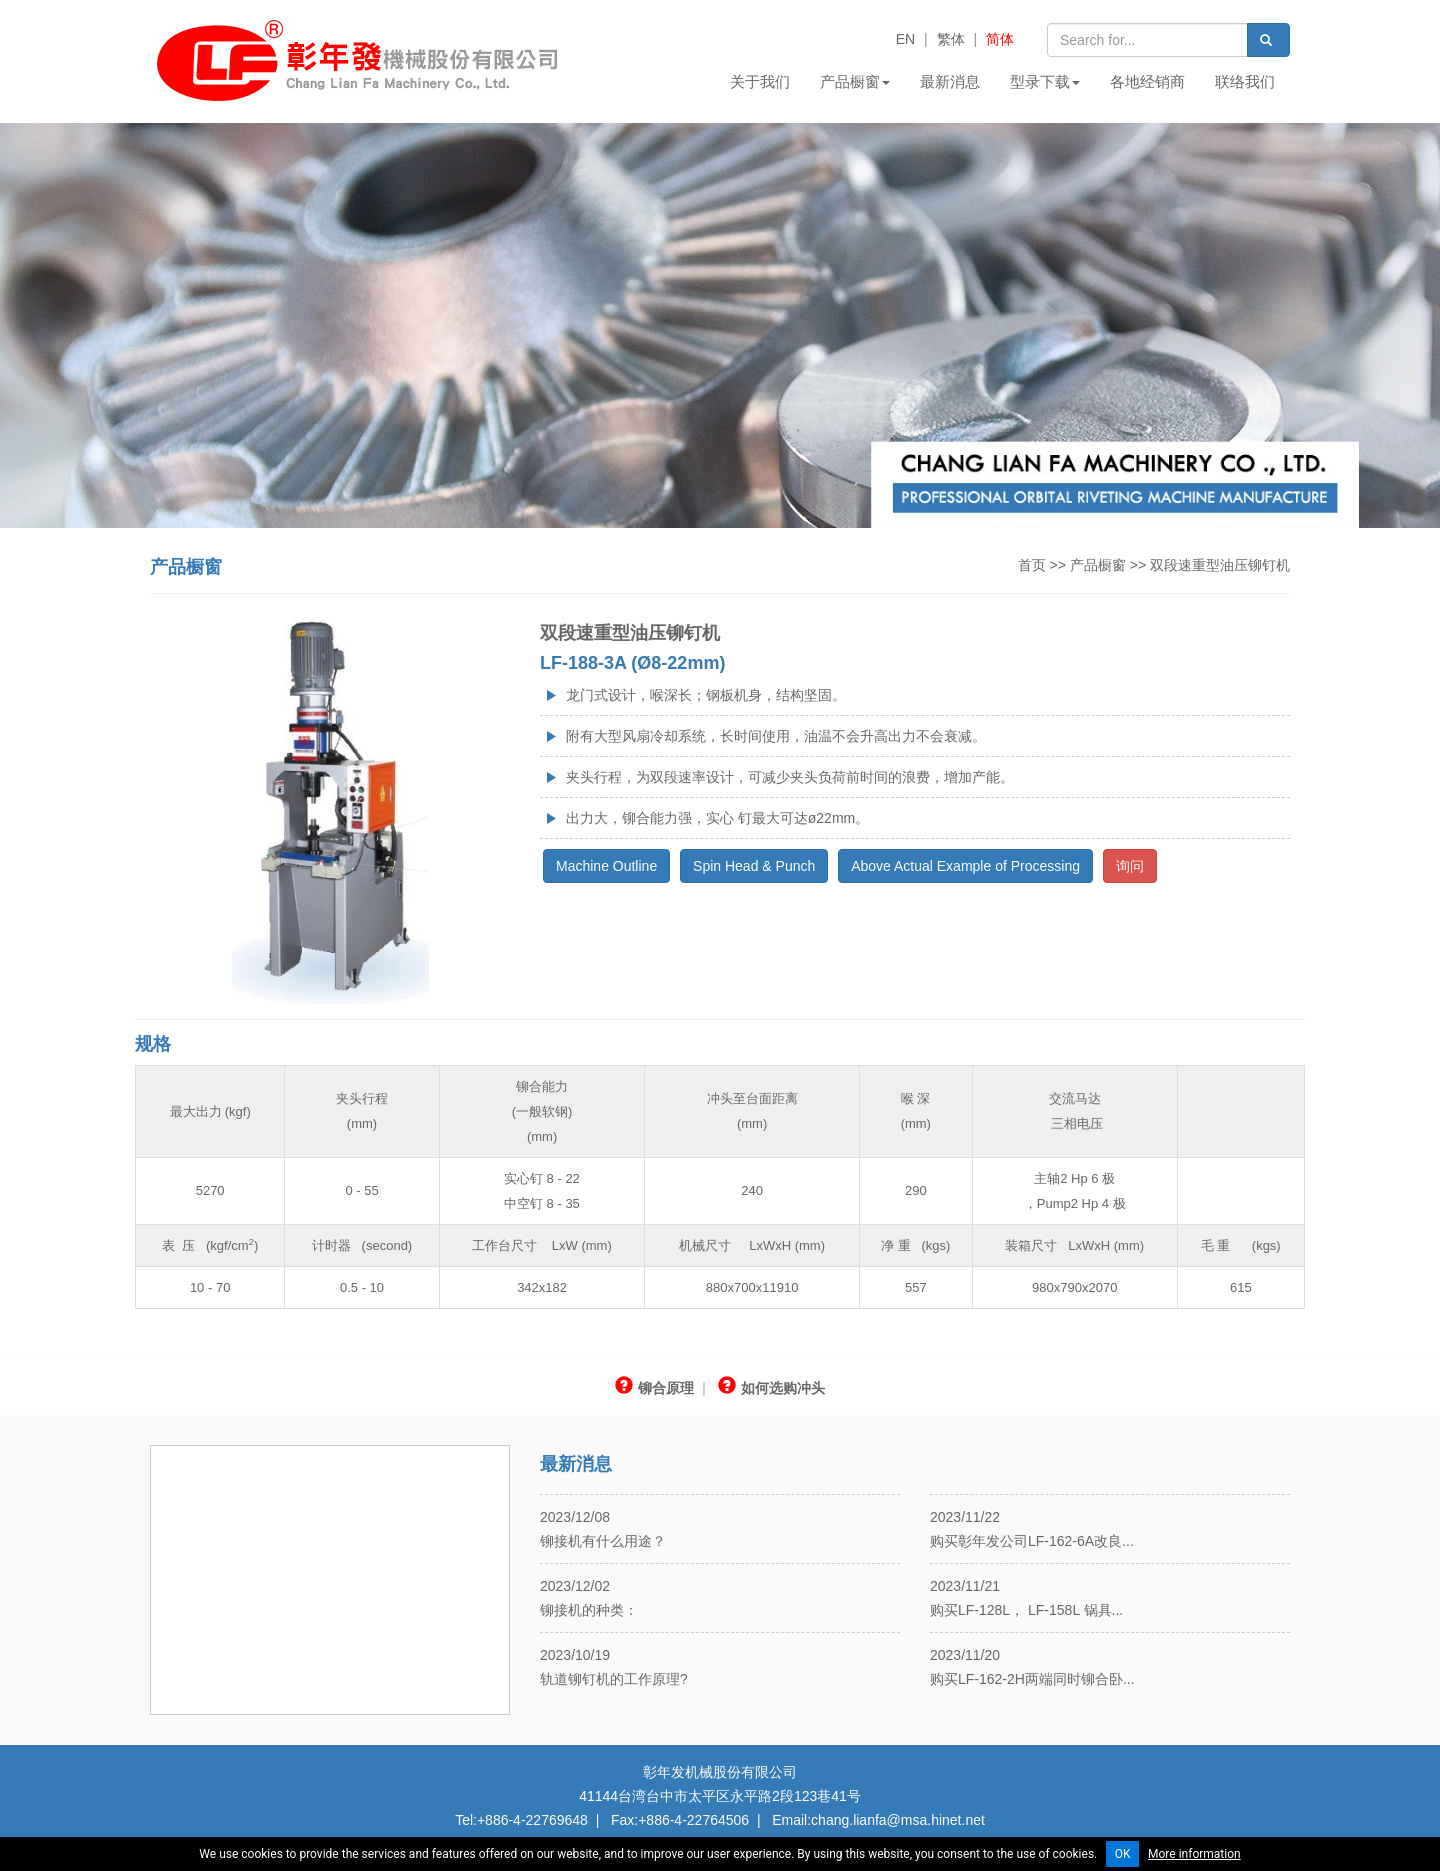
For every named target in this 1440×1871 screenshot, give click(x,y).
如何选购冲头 (771, 1388)
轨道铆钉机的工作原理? (614, 1679)
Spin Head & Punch (754, 866)
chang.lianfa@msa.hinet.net (898, 1820)
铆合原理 (654, 1388)
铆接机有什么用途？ (603, 1541)
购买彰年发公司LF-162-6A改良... (1032, 1541)
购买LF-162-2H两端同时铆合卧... (1032, 1679)
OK (1123, 1854)
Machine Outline (606, 866)
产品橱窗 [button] (855, 81)
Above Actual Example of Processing (965, 866)
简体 (1000, 39)
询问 (1130, 866)
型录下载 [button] (1045, 81)
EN (905, 39)
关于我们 (760, 81)
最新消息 (950, 81)
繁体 (951, 39)
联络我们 (1245, 81)
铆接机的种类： (589, 1610)
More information (1194, 1854)
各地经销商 (1147, 81)
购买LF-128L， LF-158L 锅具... (1026, 1610)
